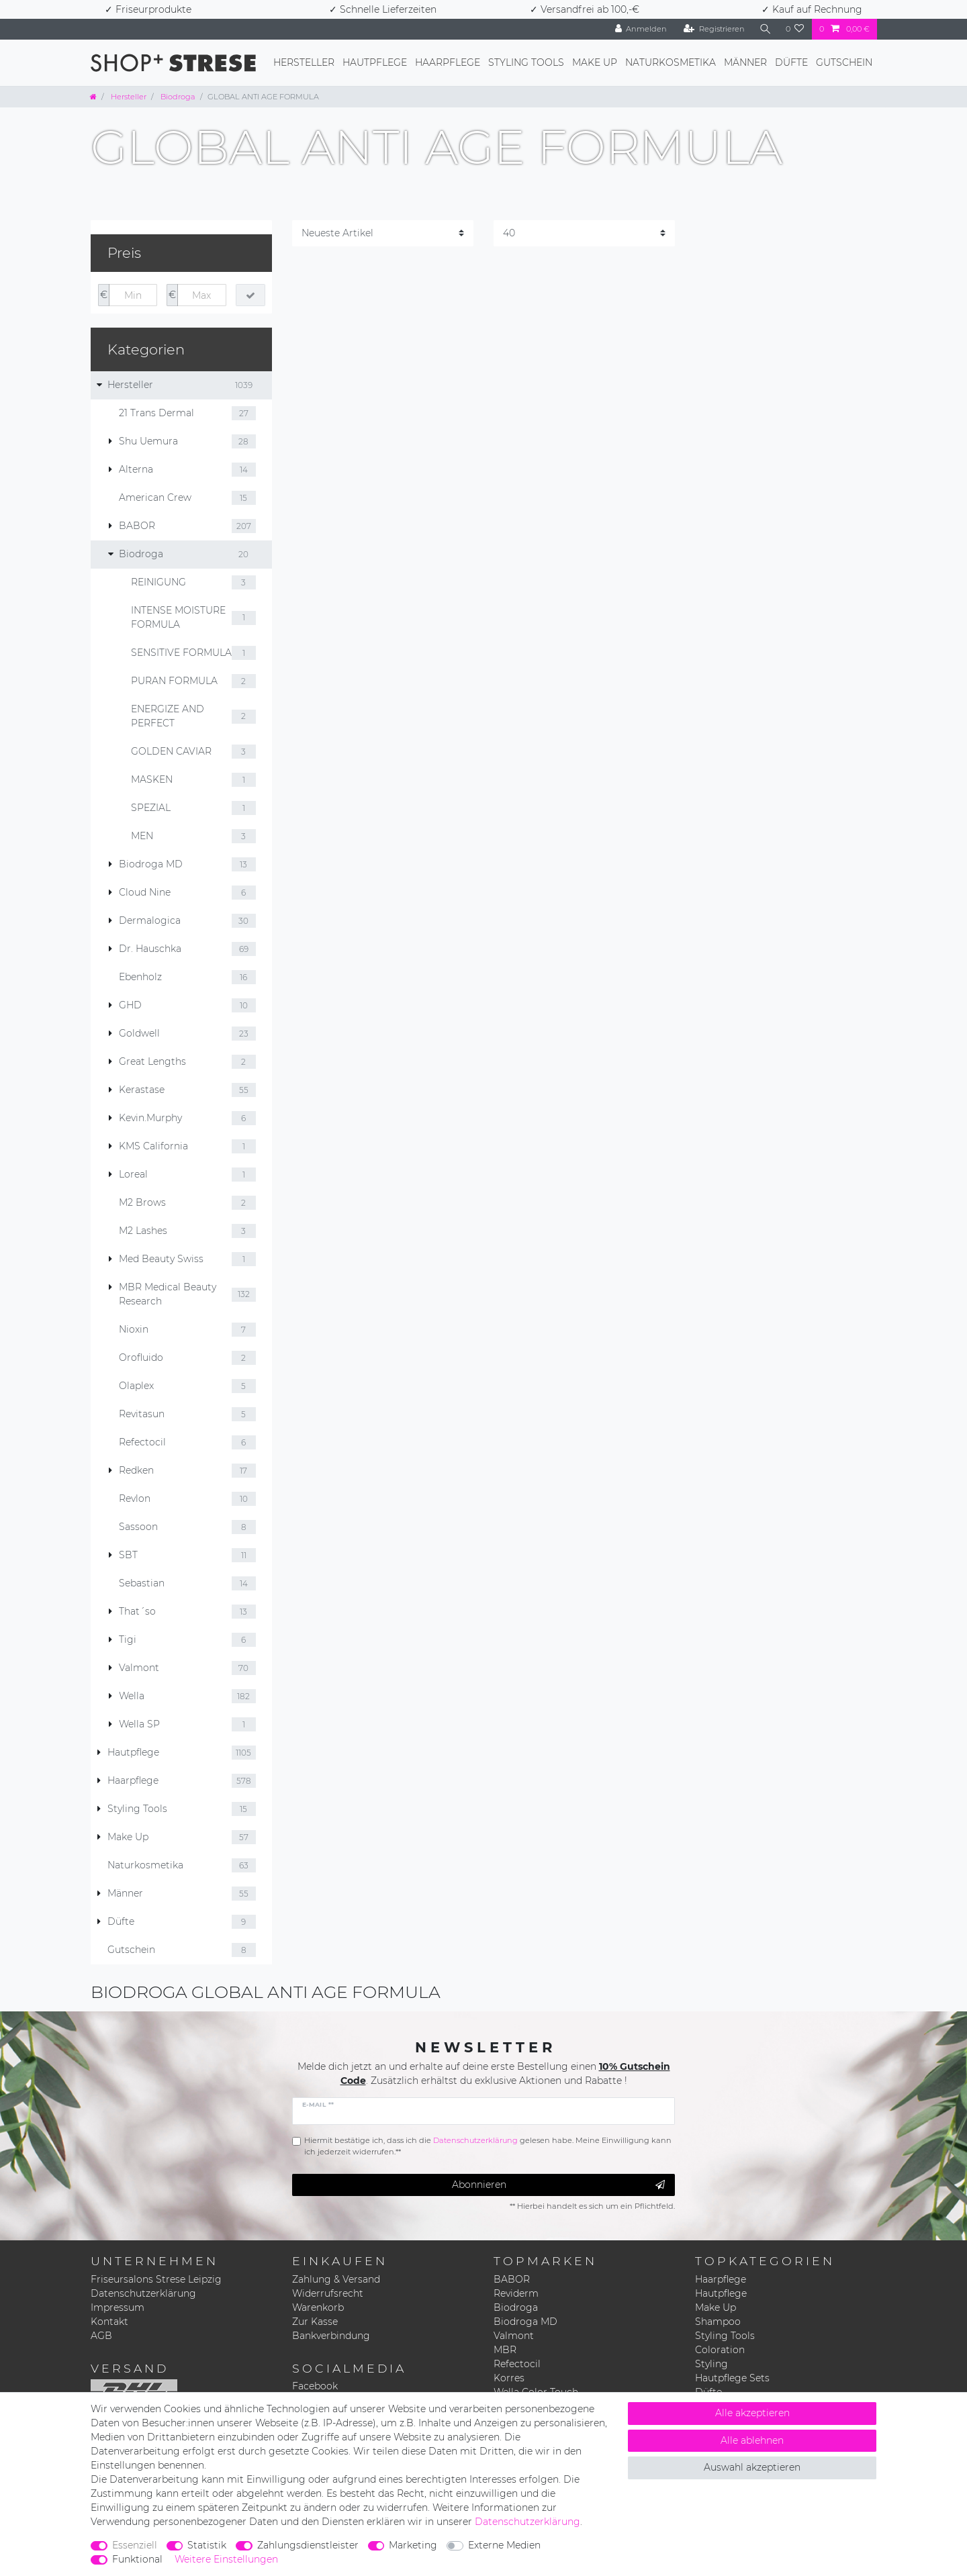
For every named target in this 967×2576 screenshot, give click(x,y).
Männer (745, 62)
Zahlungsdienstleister (308, 2545)
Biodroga (176, 96)
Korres (509, 2378)
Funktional (137, 2559)
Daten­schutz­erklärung (527, 2522)
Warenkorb (318, 2307)
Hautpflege (374, 62)
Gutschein (844, 62)
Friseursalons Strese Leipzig (156, 2279)
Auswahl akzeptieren (752, 2467)
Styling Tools (526, 62)
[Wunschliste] (795, 29)
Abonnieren (558, 2185)
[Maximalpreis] (201, 295)
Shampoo (718, 2322)
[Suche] (764, 29)
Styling (711, 2364)
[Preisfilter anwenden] (250, 295)
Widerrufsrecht (327, 2293)
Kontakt (109, 2322)
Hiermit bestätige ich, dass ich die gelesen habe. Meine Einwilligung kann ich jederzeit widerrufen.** (488, 2146)
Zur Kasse (315, 2322)
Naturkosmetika (670, 62)
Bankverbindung (331, 2336)
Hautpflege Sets (732, 2378)
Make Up (594, 62)
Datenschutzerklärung (143, 2293)
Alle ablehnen (752, 2440)
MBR (505, 2350)
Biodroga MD (525, 2322)
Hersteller (303, 62)
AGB (101, 2336)
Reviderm (516, 2293)
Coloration (720, 2350)
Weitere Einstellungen (226, 2559)
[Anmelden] (640, 29)
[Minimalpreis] (133, 295)
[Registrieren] (713, 29)
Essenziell (134, 2545)
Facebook (315, 2386)
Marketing (413, 2545)
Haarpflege (447, 62)
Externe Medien (504, 2545)
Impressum (117, 2307)
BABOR (512, 2279)
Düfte (791, 62)
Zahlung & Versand (336, 2279)
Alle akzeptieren (752, 2413)
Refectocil (517, 2364)
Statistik (206, 2545)
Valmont (514, 2336)
